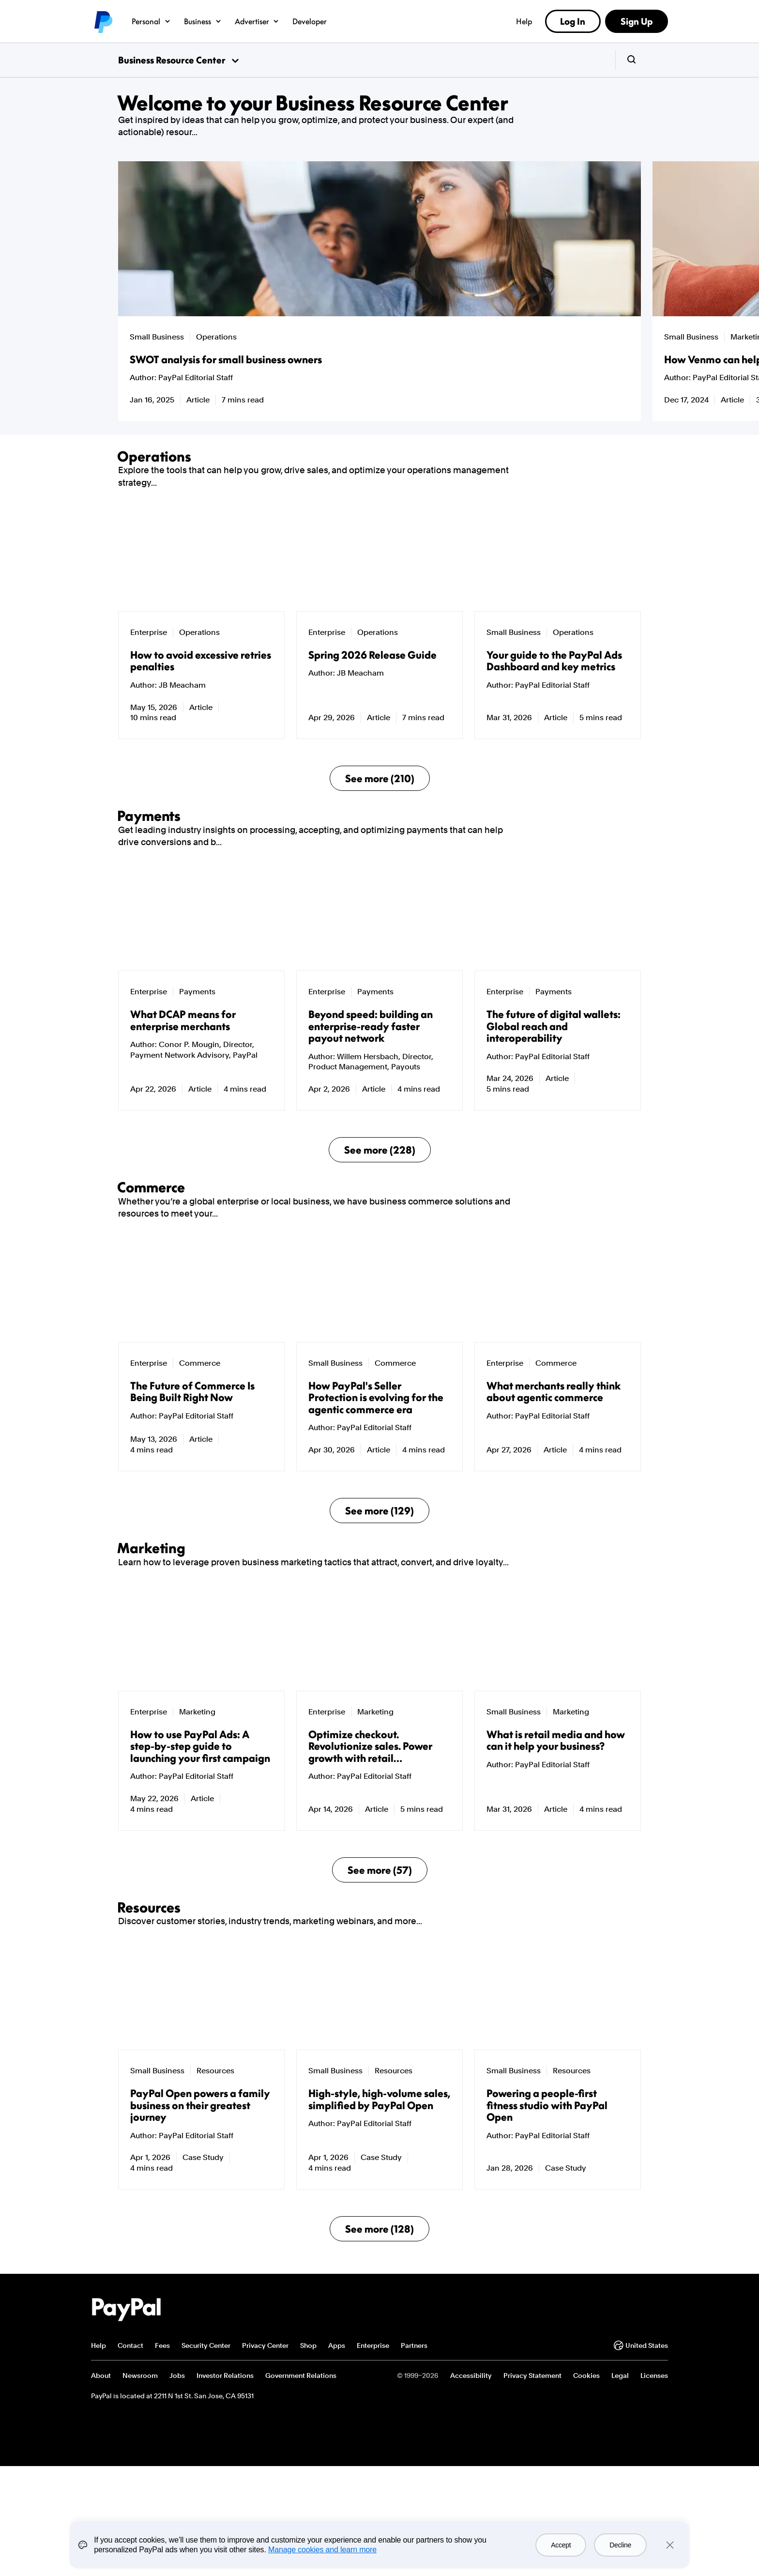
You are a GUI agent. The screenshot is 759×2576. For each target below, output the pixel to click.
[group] (246, 290)
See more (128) (379, 2506)
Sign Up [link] (637, 21)
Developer (309, 21)
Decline (620, 2545)
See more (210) (379, 834)
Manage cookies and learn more (322, 2549)
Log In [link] (572, 21)
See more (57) (380, 2092)
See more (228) (379, 1260)
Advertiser (257, 21)
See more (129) (379, 1677)
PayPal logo (102, 21)
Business (203, 21)
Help (524, 21)
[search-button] (631, 60)
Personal (151, 21)
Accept (561, 2545)
